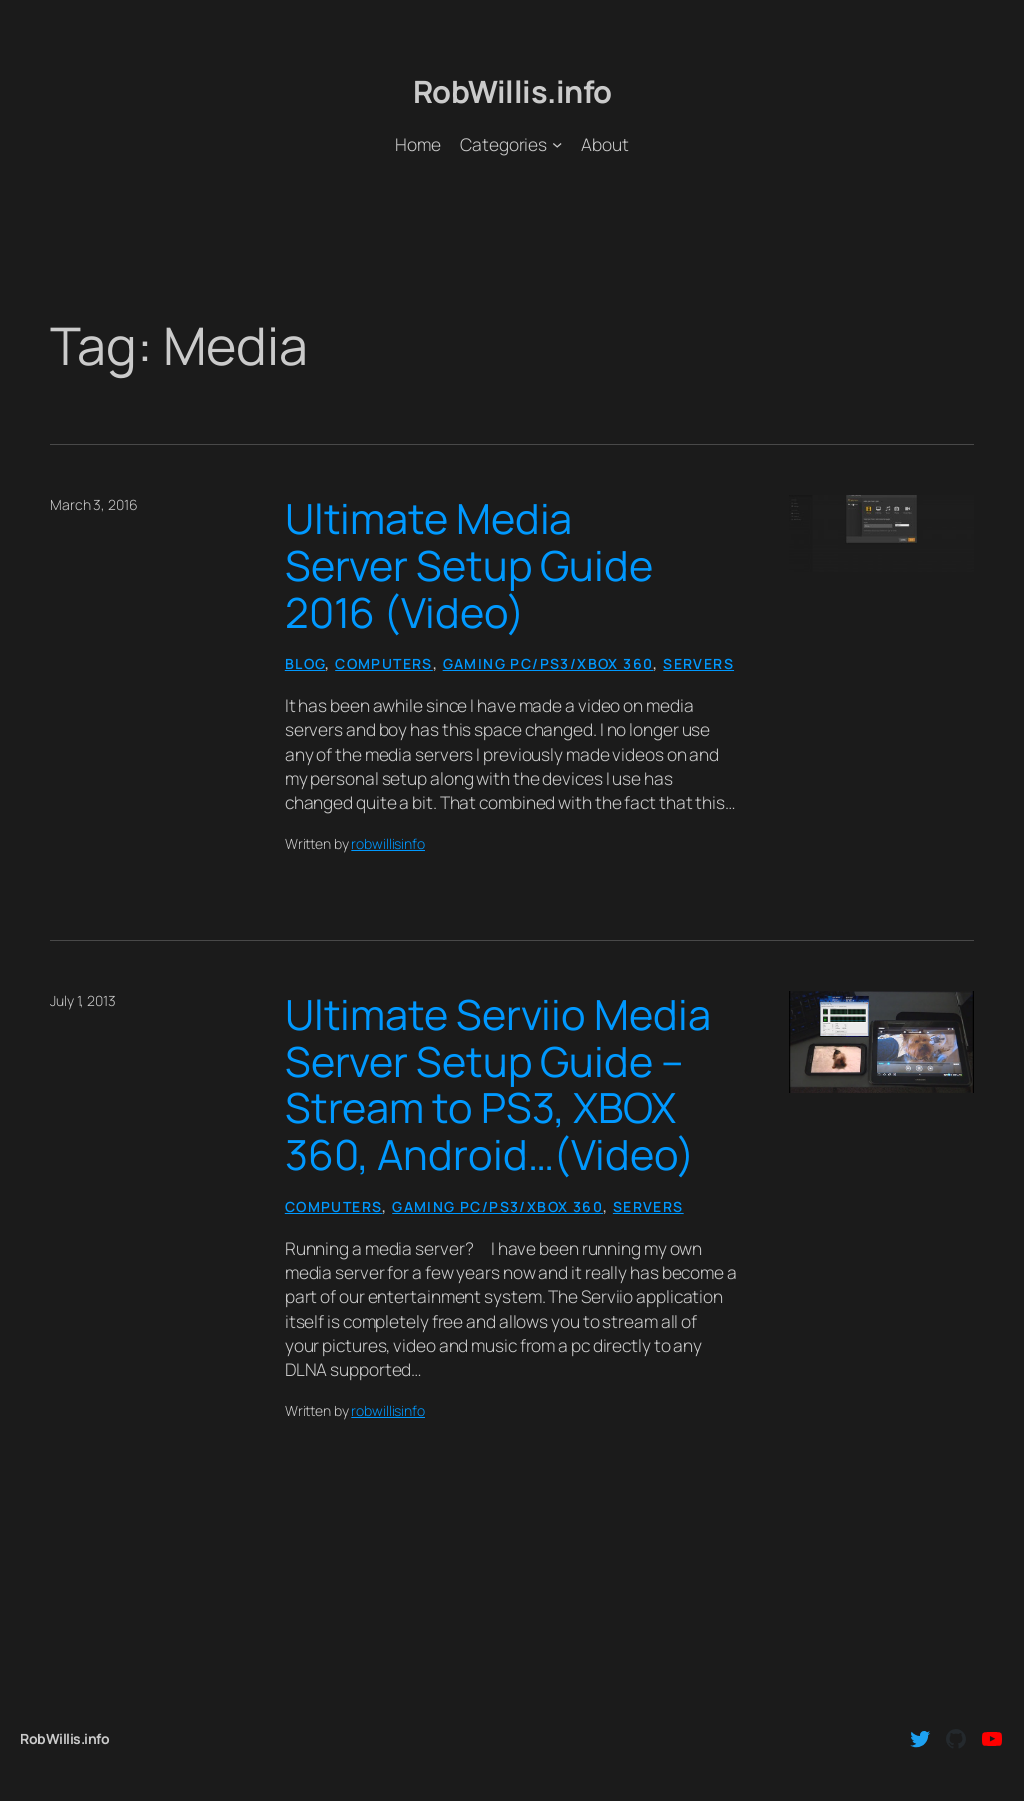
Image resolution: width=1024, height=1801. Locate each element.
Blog (305, 663)
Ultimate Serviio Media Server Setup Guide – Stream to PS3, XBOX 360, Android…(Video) (498, 1084)
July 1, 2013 (83, 1000)
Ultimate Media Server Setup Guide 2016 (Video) (469, 565)
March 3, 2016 (94, 504)
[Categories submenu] (557, 144)
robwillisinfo (388, 843)
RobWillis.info (512, 91)
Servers (698, 663)
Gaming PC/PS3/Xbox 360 (548, 663)
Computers (384, 663)
